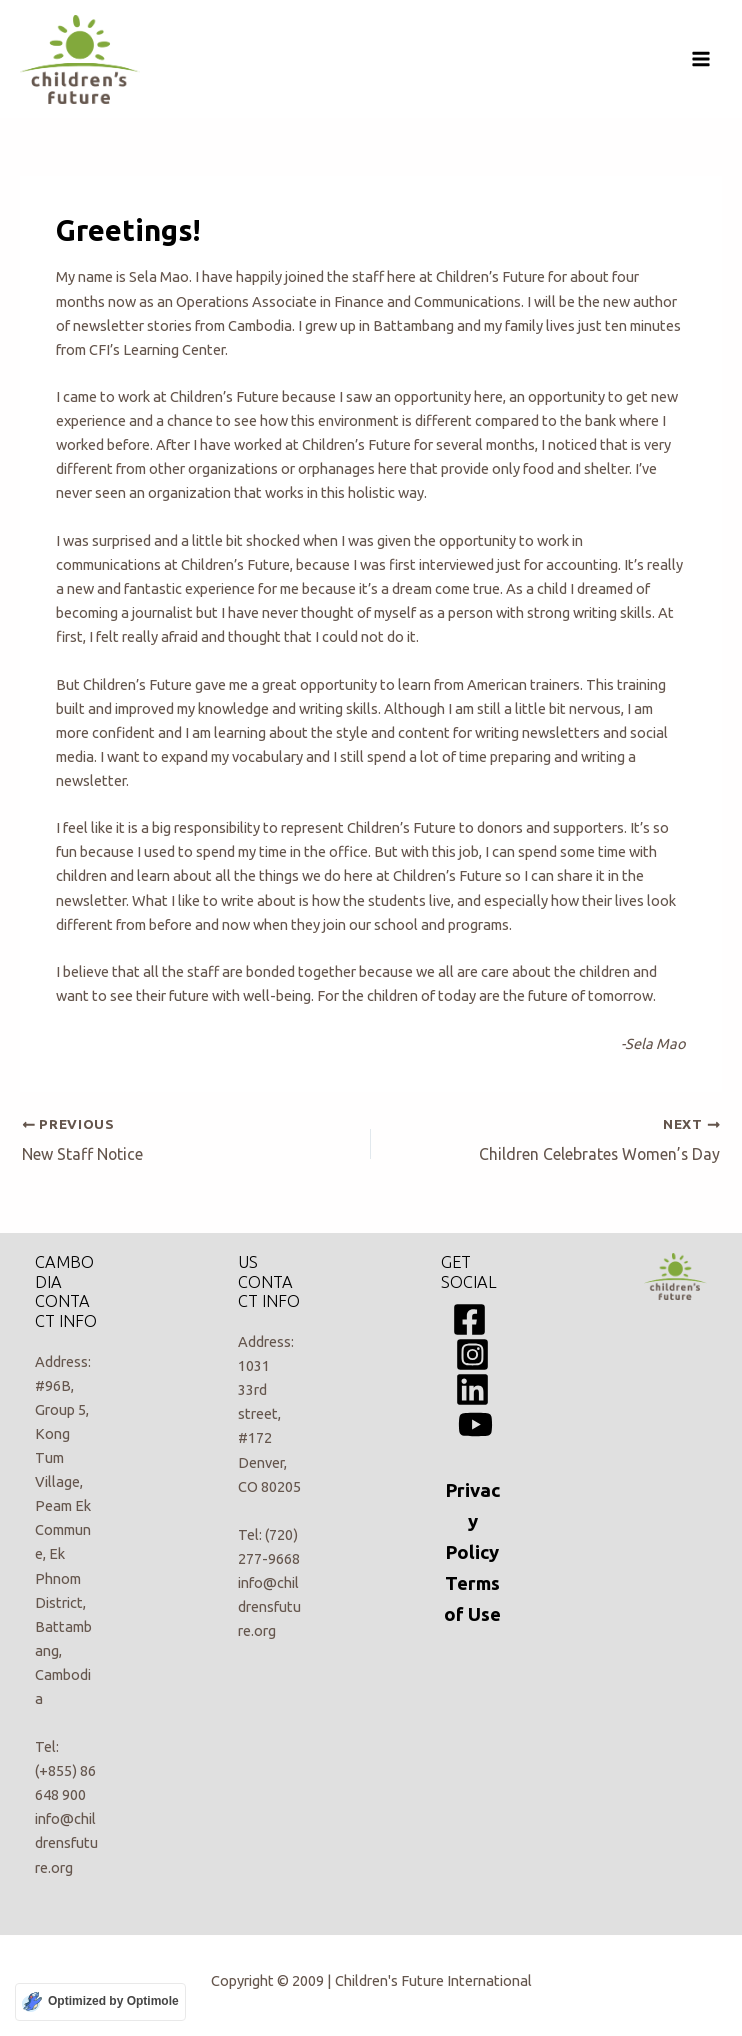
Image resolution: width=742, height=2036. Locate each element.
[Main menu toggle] (701, 59)
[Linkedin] (472, 1389)
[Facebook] (469, 1319)
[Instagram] (472, 1354)
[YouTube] (475, 1424)
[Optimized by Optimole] (100, 2002)
